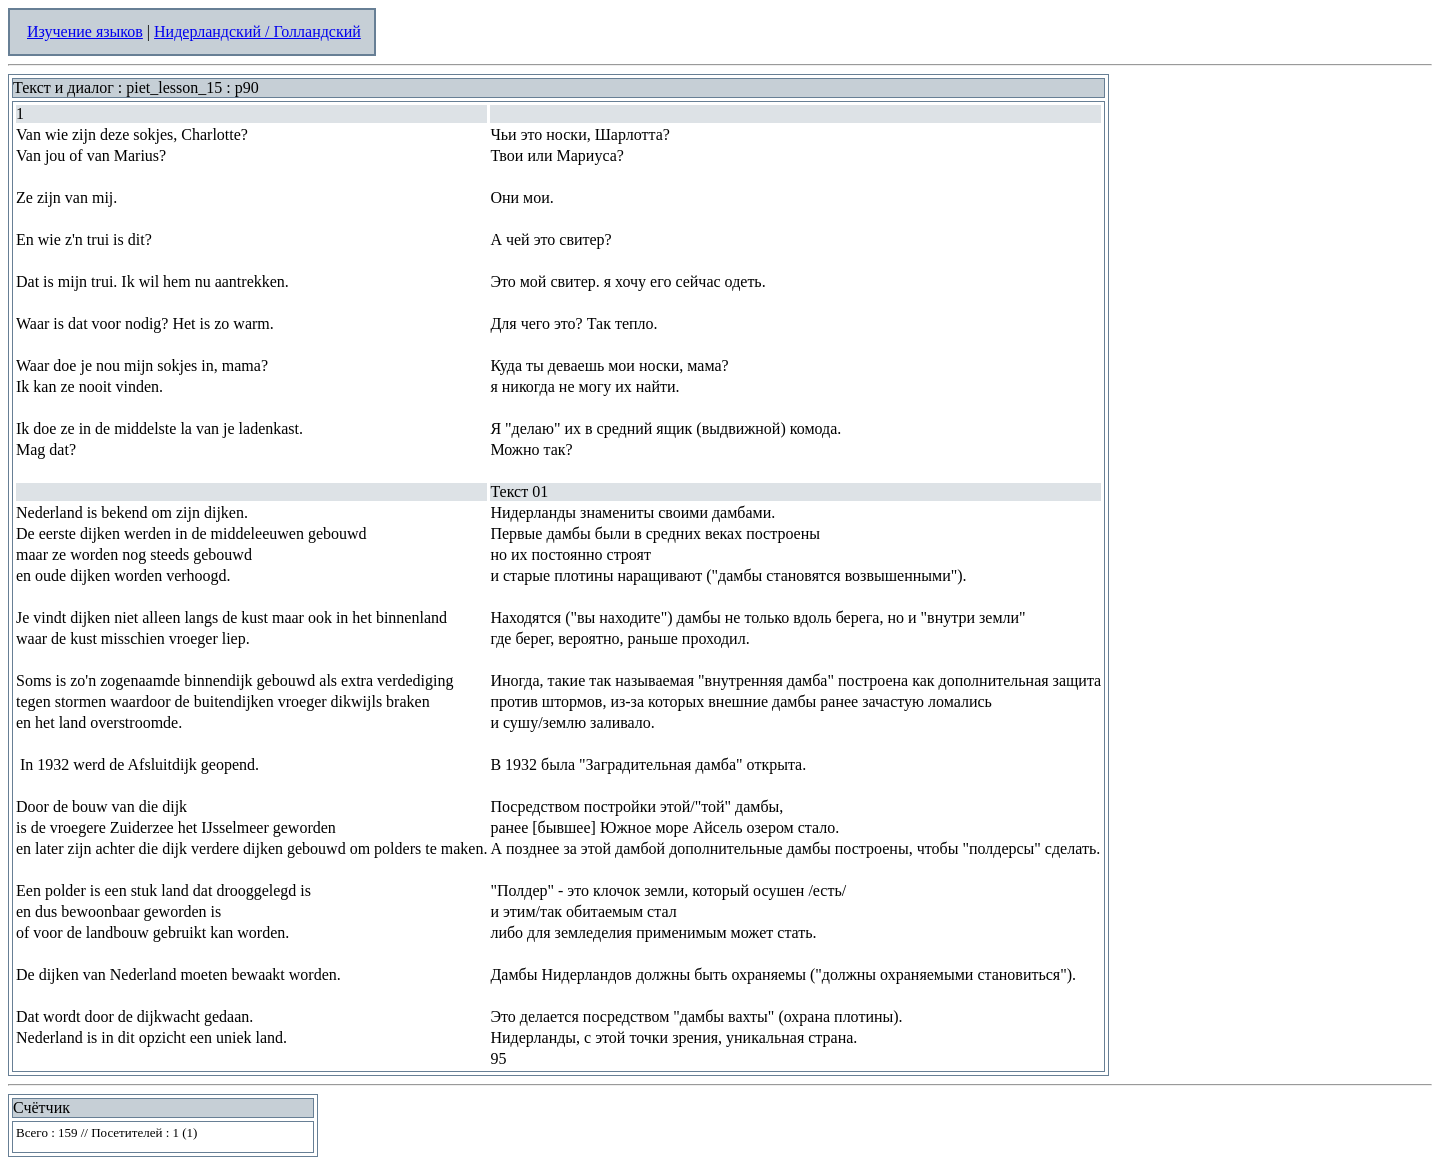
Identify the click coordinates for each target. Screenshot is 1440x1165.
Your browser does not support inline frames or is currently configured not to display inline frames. (163, 1137)
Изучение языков (85, 31)
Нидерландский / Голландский (257, 31)
